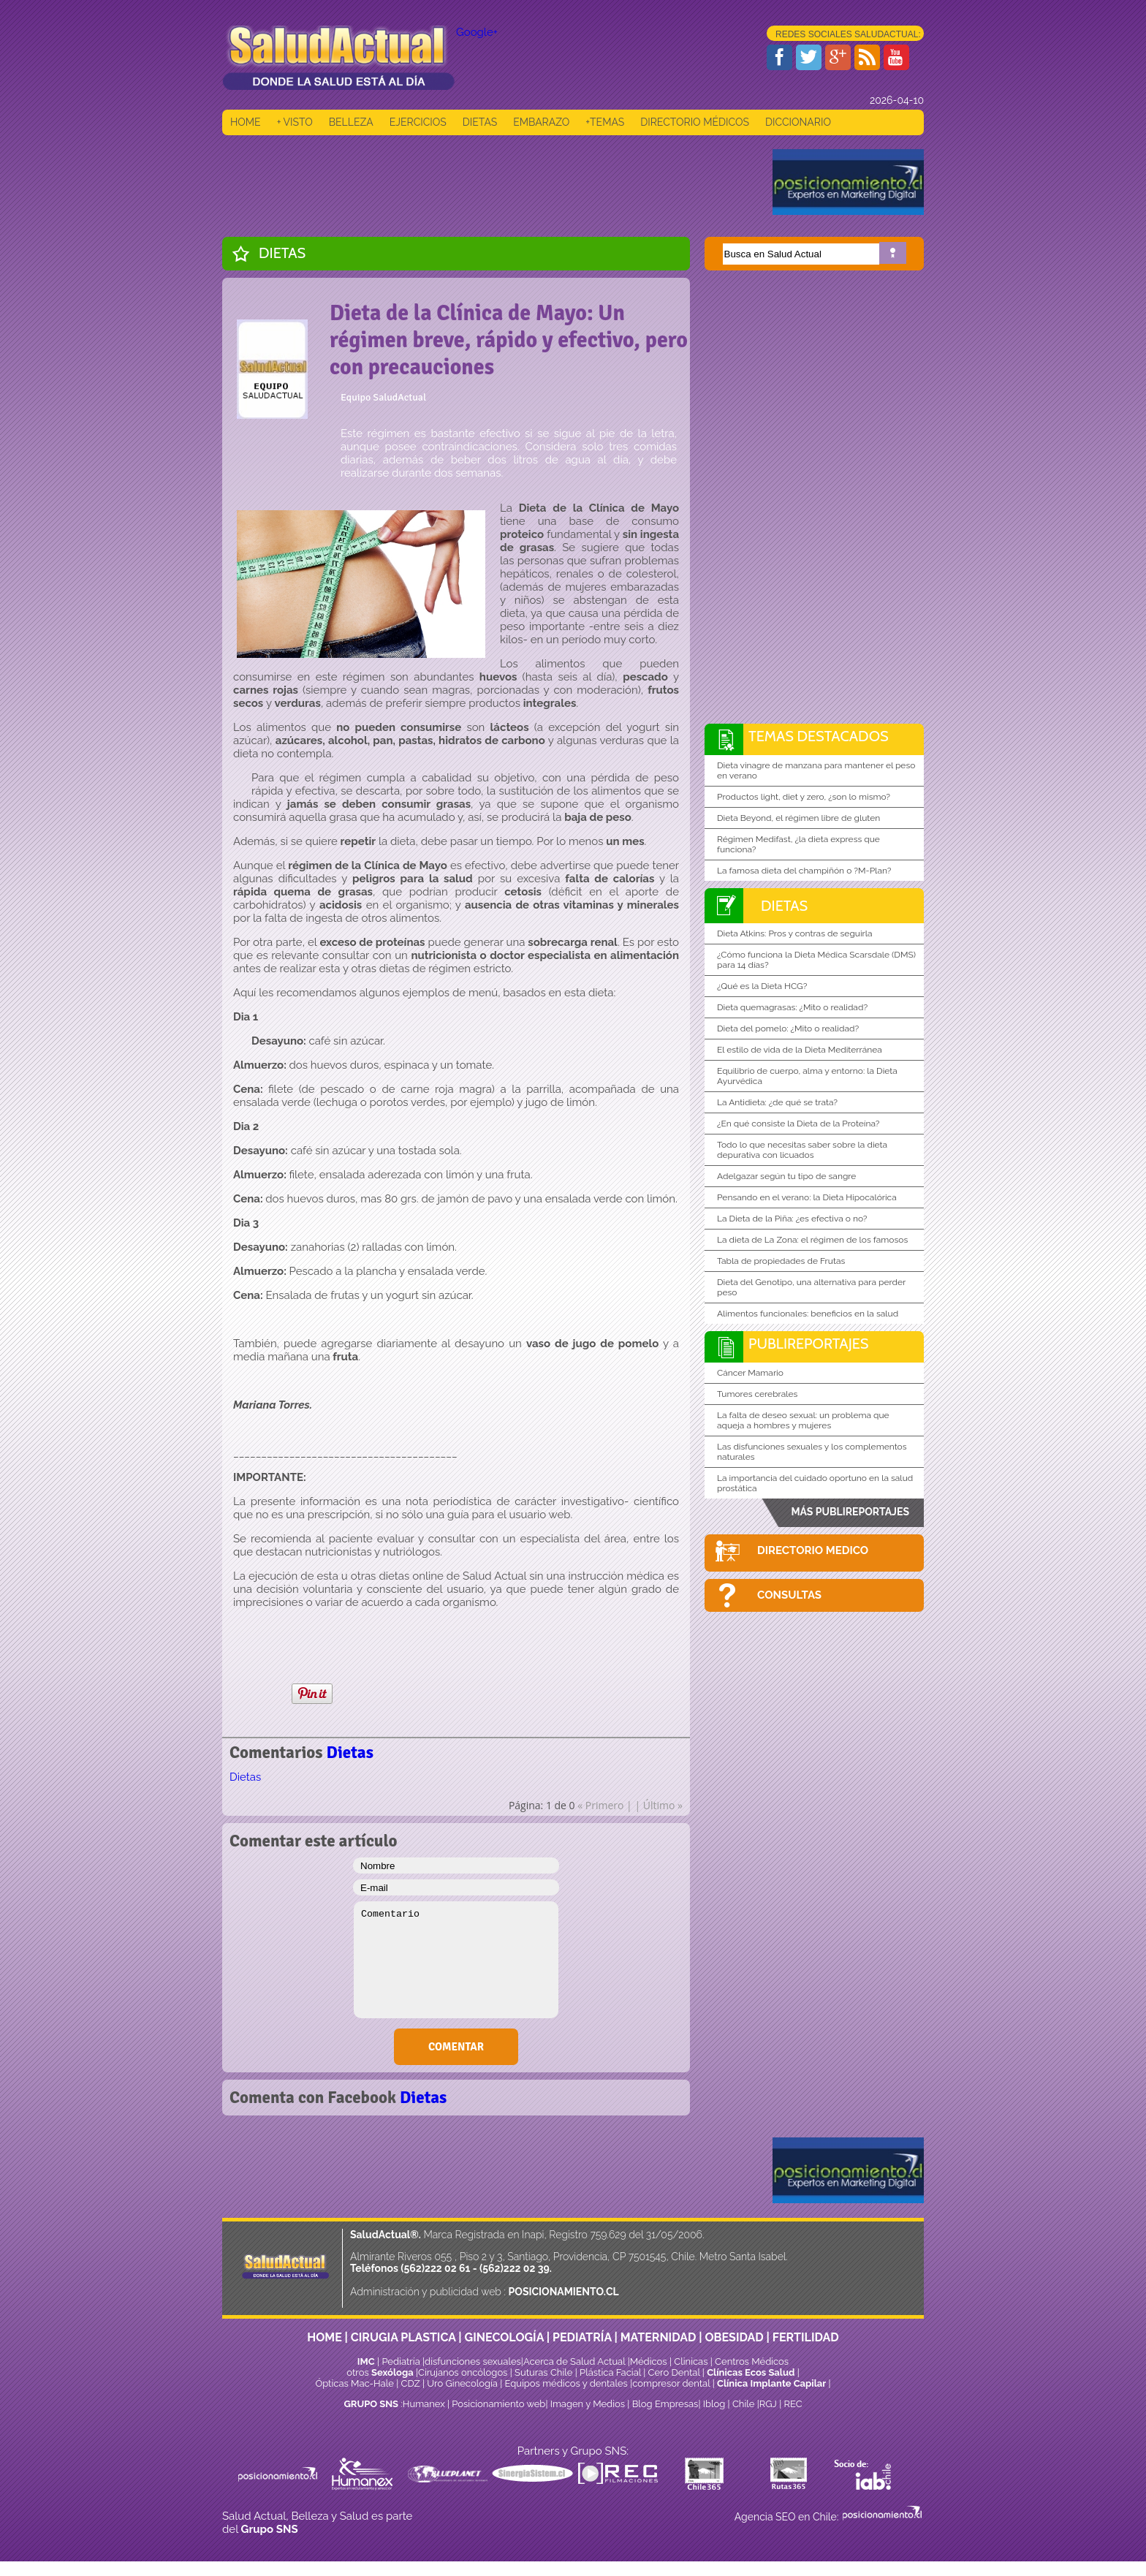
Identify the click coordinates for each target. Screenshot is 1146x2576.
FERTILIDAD (806, 2337)
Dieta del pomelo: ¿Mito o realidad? (788, 1028)
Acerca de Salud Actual (574, 2361)
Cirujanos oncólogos (462, 2372)
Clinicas (690, 2361)
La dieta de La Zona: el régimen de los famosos (812, 1240)
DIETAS (480, 122)
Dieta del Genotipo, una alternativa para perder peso (811, 1287)
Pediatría (401, 2361)
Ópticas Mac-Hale (354, 2383)
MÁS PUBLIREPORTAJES (850, 1512)
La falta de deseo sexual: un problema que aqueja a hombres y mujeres (803, 1420)
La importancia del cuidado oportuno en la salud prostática (815, 1483)
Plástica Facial (611, 2372)
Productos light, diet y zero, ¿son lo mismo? (803, 797)
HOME (245, 122)
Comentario (456, 1959)
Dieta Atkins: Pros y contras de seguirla (795, 933)
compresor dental (671, 2383)
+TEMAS (604, 122)
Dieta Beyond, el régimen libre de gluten (798, 818)
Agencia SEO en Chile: (788, 2517)
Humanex (424, 2403)
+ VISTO (295, 122)
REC (792, 2403)
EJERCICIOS (418, 122)
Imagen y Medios (587, 2403)
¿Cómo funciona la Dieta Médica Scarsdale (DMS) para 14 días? (816, 960)
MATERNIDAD (659, 2337)
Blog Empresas (663, 2403)
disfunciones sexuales (473, 2361)
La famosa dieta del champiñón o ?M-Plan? (804, 870)
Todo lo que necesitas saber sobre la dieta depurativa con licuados (802, 1150)
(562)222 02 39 (514, 2268)
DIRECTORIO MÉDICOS (694, 122)
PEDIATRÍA (582, 2337)
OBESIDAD (734, 2337)
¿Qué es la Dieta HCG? (762, 986)
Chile (743, 2403)
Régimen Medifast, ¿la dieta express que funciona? (798, 844)
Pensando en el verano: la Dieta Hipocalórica (807, 1197)
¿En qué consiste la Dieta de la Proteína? (798, 1123)
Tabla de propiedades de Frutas (781, 1261)
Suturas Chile (543, 2372)
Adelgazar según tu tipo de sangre (786, 1176)
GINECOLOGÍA (504, 2337)
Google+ (477, 32)
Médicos (649, 2361)
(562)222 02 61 (435, 2268)
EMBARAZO (541, 122)
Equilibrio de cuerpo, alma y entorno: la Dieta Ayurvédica (807, 1076)
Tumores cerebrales (757, 1394)
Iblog (714, 2403)
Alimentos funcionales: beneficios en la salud (807, 1313)
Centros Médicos (752, 2361)
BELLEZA (351, 122)
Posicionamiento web (498, 2403)
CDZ (410, 2383)
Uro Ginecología (462, 2383)
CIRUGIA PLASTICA (403, 2337)
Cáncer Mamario (750, 1373)
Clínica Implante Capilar (771, 2383)
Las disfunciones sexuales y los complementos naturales (812, 1452)
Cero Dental (674, 2372)
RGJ (768, 2403)
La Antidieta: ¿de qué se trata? (777, 1102)
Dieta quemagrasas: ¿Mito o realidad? (792, 1007)
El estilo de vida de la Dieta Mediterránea (799, 1050)
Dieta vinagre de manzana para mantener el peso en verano (816, 770)
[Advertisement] (488, 182)
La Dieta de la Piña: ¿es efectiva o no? (792, 1218)
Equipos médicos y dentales (568, 2383)
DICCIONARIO (798, 122)
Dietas (282, 253)
